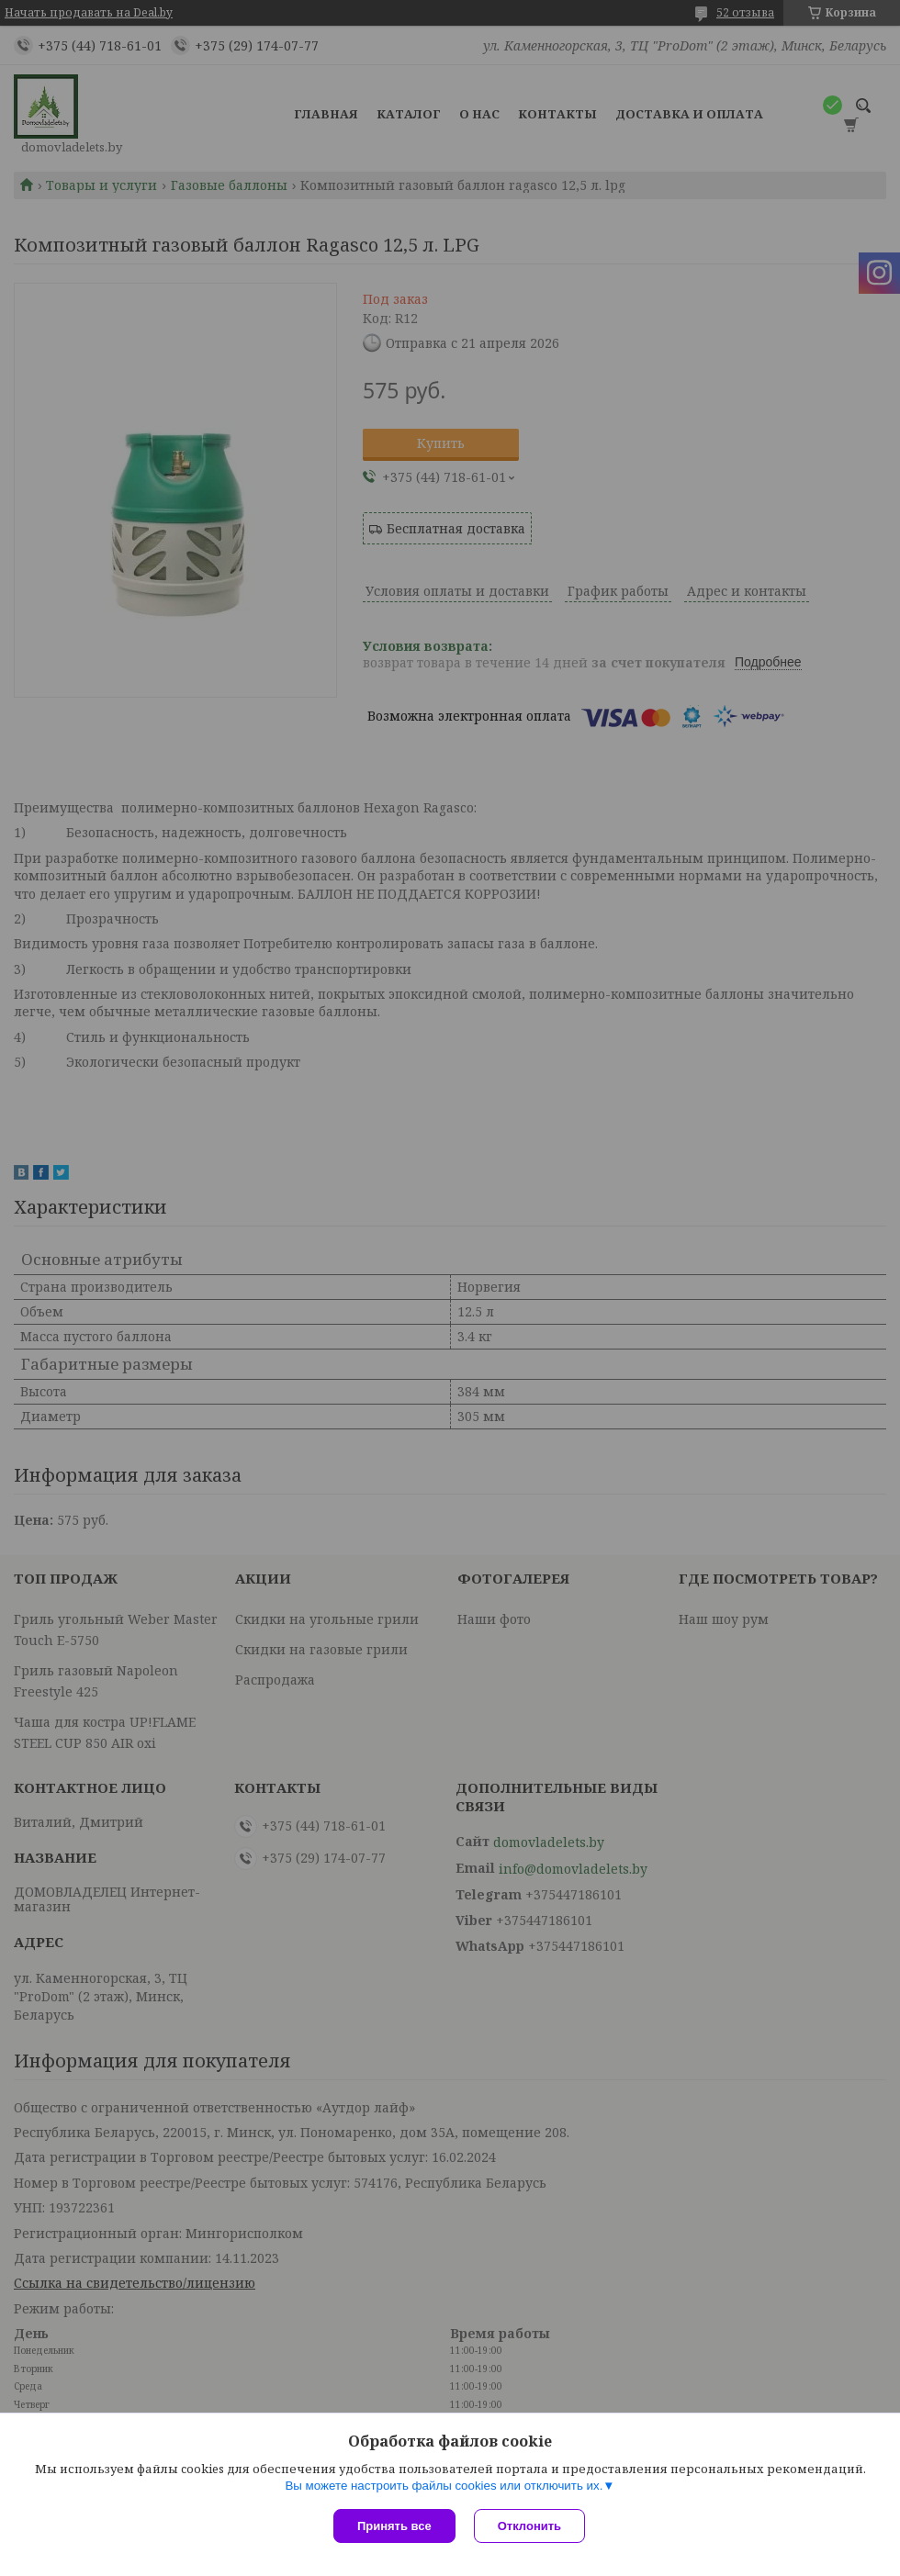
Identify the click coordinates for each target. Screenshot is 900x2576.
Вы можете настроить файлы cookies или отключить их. (443, 2485)
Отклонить (529, 2526)
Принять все (394, 2526)
